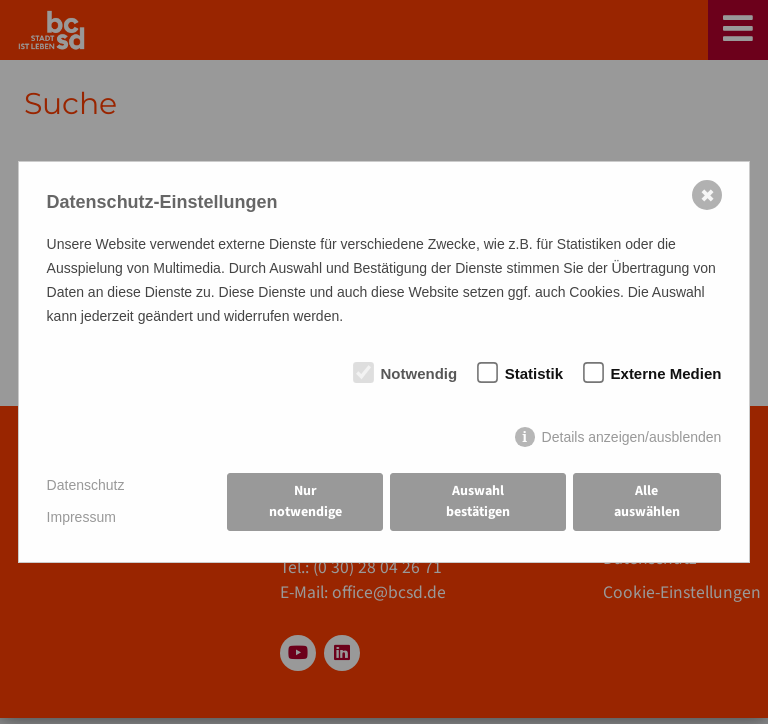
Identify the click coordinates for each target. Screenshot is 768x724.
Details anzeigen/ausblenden (632, 437)
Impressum (81, 517)
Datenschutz (86, 485)
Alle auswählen (647, 501)
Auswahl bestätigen (478, 501)
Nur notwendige (305, 501)
